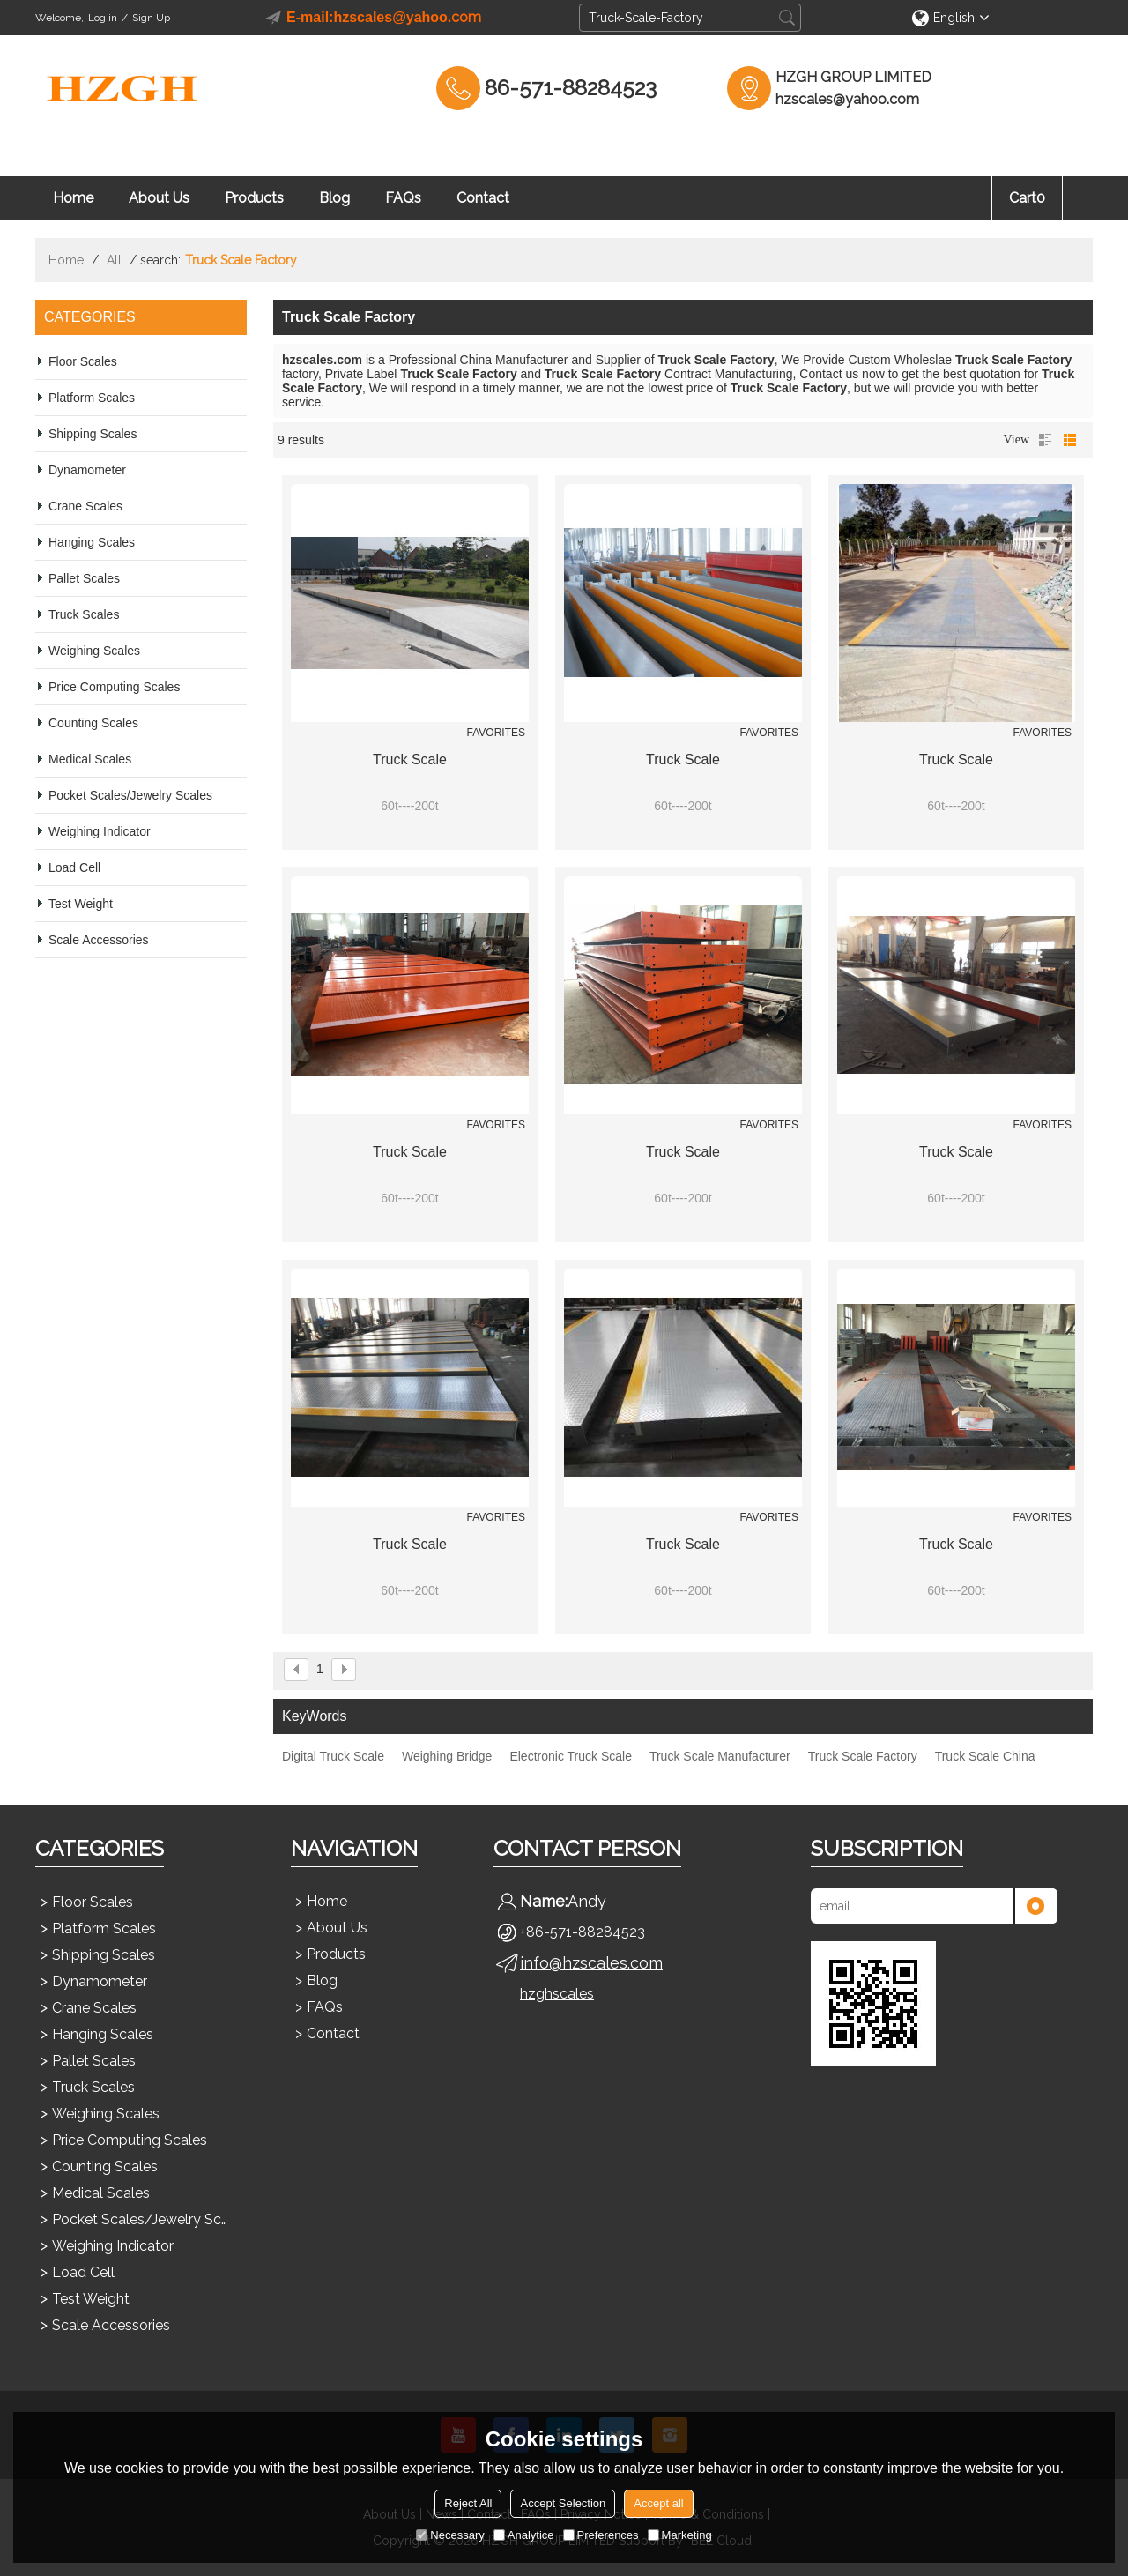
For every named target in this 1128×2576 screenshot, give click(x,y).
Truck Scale (410, 759)
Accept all (658, 2503)
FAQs (403, 198)
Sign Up (151, 17)
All (114, 260)
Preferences (601, 2535)
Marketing (680, 2535)
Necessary (450, 2535)
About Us (159, 198)
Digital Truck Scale (333, 1756)
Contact (482, 198)
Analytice (524, 2535)
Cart (1027, 198)
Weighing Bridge (447, 1756)
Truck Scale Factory (862, 1756)
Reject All (468, 2503)
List (1045, 440)
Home (73, 198)
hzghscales (557, 1993)
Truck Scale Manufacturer (719, 1756)
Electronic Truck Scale (570, 1756)
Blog (334, 198)
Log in (102, 17)
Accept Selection (562, 2503)
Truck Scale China (985, 1756)
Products (254, 198)
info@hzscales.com (591, 1963)
